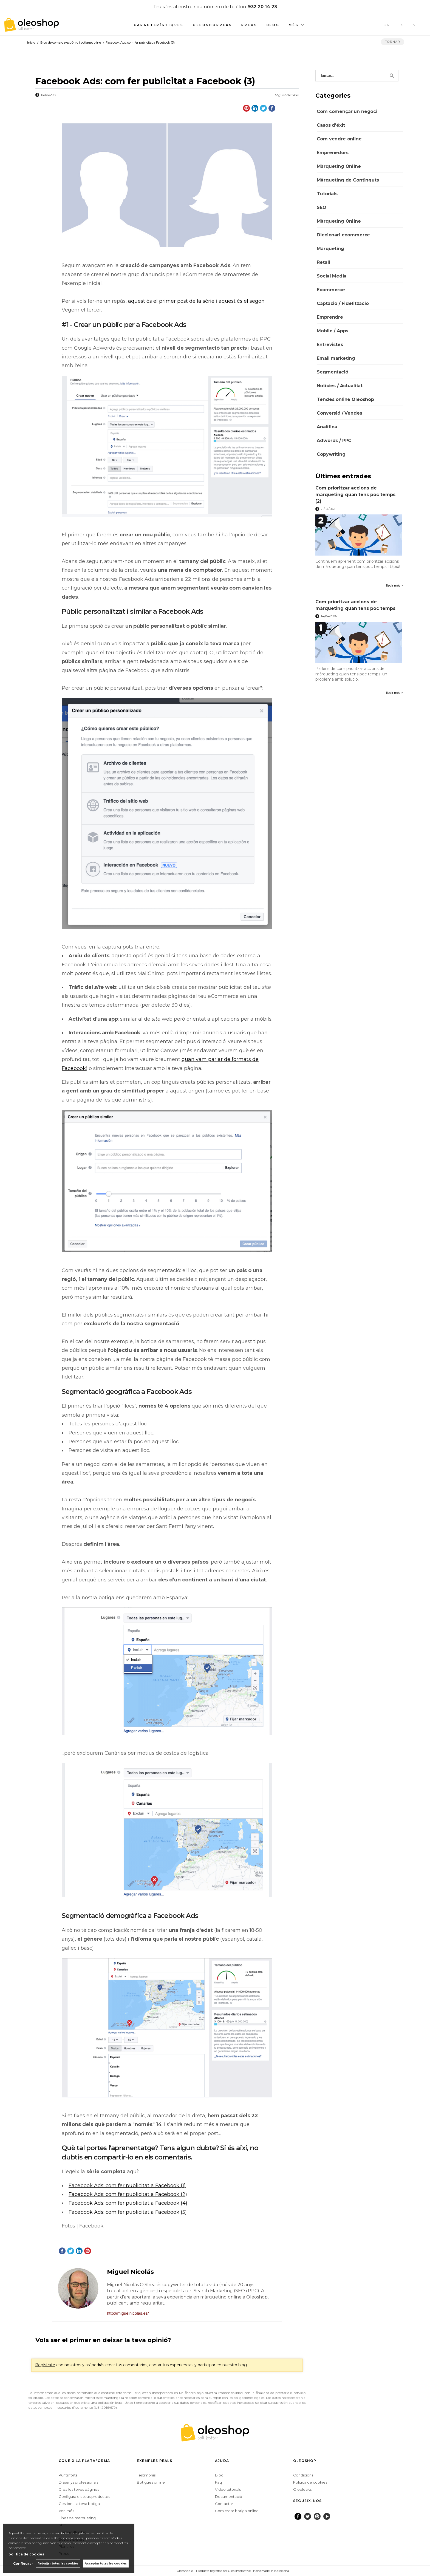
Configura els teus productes (84, 2496)
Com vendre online (339, 138)
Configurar (23, 2563)
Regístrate (45, 2364)
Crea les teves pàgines (79, 2489)
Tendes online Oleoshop (345, 399)
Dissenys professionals (78, 2482)
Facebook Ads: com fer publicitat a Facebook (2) (128, 2194)
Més (294, 25)
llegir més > (394, 585)
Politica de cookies (310, 2482)
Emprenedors (332, 152)
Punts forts (68, 2475)
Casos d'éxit (331, 125)
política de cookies (26, 2554)
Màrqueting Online (339, 166)
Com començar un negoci (347, 111)
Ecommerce (331, 289)
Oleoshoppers (212, 25)
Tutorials (327, 193)
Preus (249, 25)
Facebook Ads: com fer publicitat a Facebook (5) (128, 2212)
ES (401, 25)
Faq (218, 2482)
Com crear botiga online (237, 2511)
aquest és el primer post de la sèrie (171, 301)
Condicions (303, 2475)
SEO (321, 207)
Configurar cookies (159, 2571)
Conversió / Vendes (339, 413)
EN (413, 25)
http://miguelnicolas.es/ (128, 2313)
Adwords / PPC (334, 440)
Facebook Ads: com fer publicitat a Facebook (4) (128, 2203)
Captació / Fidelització (343, 303)
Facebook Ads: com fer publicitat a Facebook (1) (127, 2185)
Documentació (228, 2496)
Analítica (327, 426)
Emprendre (330, 317)
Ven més (66, 2511)
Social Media (331, 276)
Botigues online (151, 2482)
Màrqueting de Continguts (348, 180)
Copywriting (331, 454)
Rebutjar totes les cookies (57, 2563)
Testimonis (146, 2475)
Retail (323, 262)
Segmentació (332, 372)
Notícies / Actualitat (340, 385)
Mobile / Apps (332, 330)
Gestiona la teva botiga (79, 2503)
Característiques (159, 25)
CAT (388, 25)
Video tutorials (228, 2489)
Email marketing (336, 358)
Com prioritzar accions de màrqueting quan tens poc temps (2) (355, 494)
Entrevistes (330, 344)
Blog (273, 25)
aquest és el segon (242, 301)
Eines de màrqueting (77, 2518)
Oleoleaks (302, 2489)
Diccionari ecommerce (343, 234)
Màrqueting (330, 248)
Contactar (224, 2503)
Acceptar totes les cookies (106, 2563)
